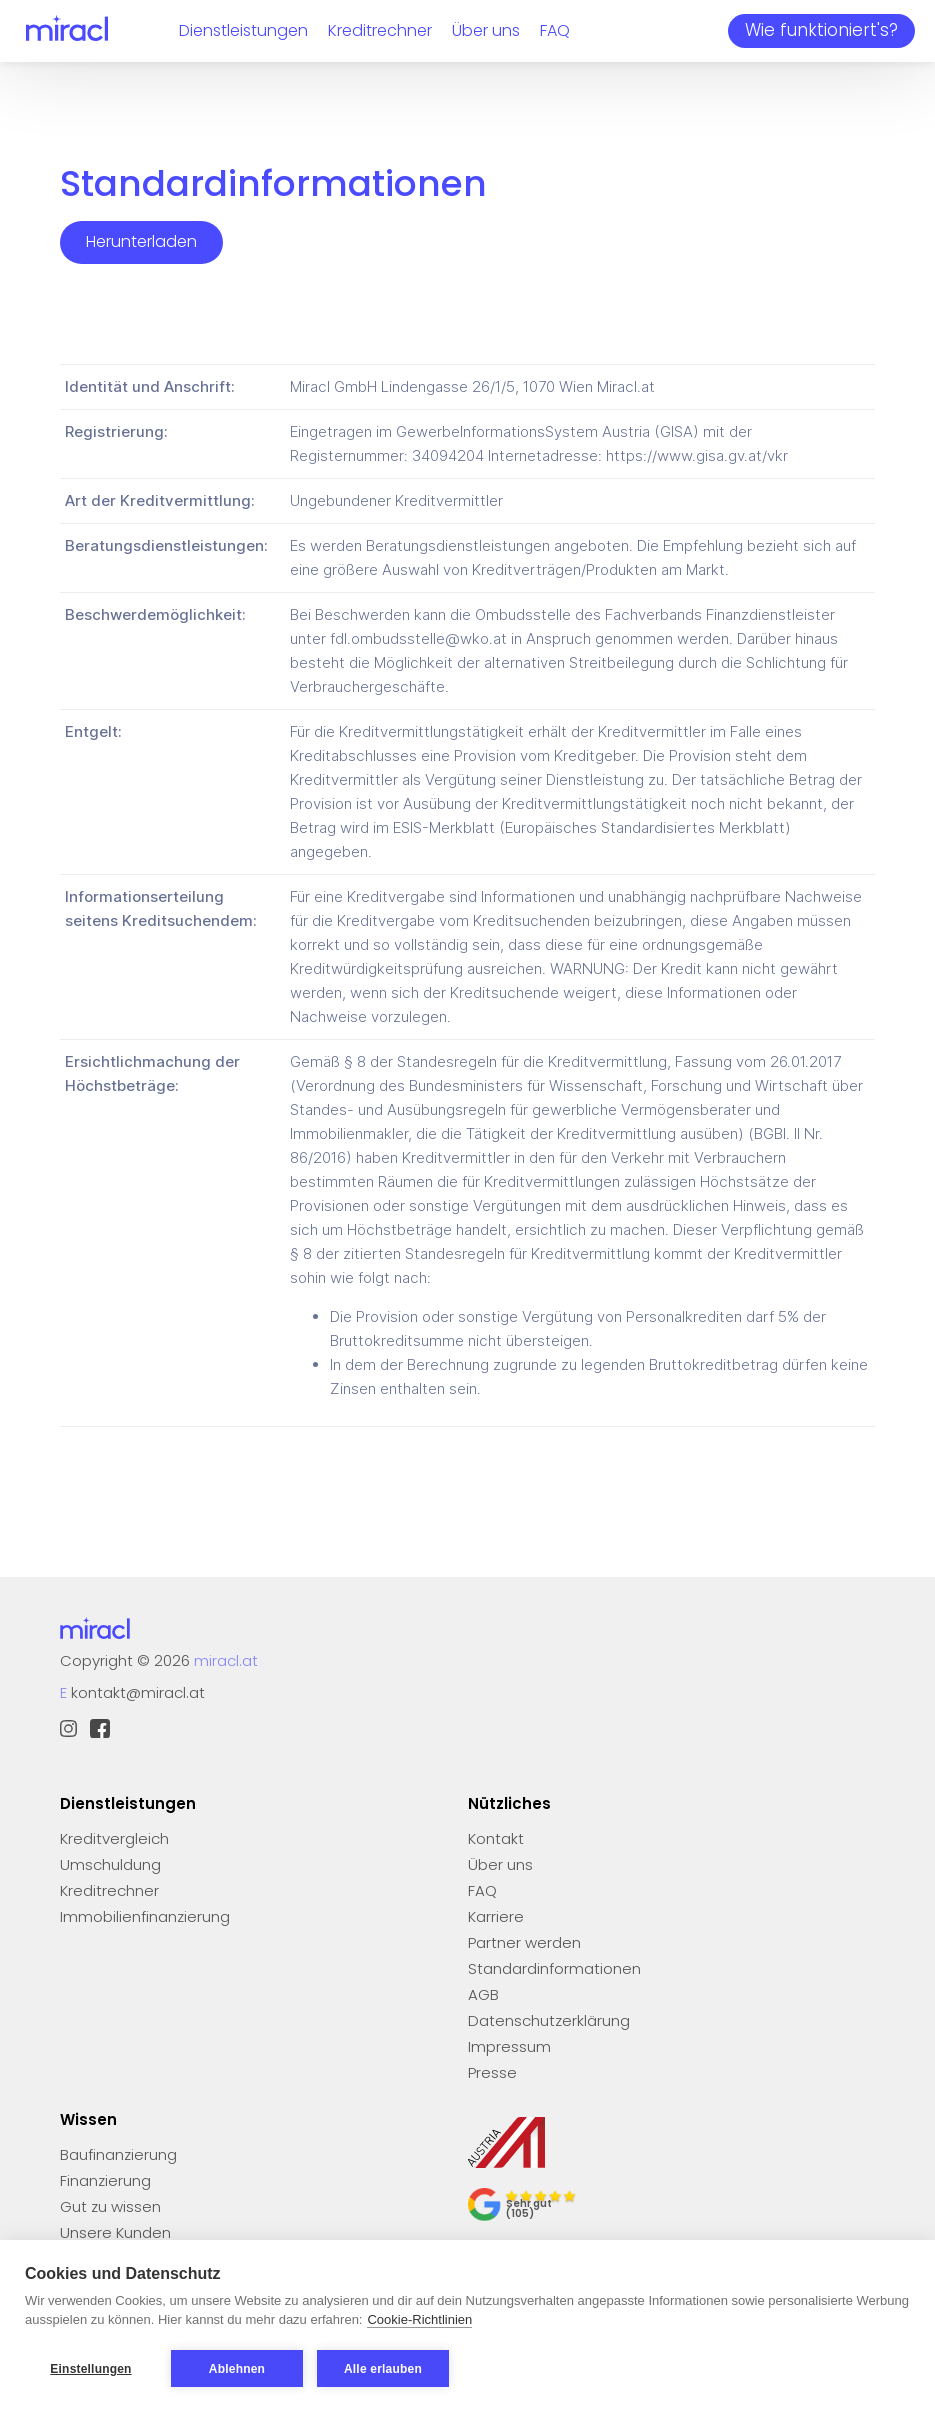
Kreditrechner (380, 30)
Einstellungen (90, 2369)
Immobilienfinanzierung (145, 1916)
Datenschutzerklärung (549, 2020)
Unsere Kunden (115, 2232)
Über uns (486, 30)
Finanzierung (105, 2180)
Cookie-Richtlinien (419, 2320)
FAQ (555, 30)
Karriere (496, 1916)
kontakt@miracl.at (138, 1692)
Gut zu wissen (110, 2206)
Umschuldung (110, 1864)
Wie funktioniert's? (821, 30)
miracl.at (226, 1660)
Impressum (509, 2046)
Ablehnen (237, 2369)
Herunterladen (141, 241)
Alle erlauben (383, 2369)
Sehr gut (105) (529, 2208)
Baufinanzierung (118, 2154)
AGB (483, 1994)
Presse (492, 2072)
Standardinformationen (554, 1968)
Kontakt (496, 1838)
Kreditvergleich (114, 1838)
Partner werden (524, 1942)
